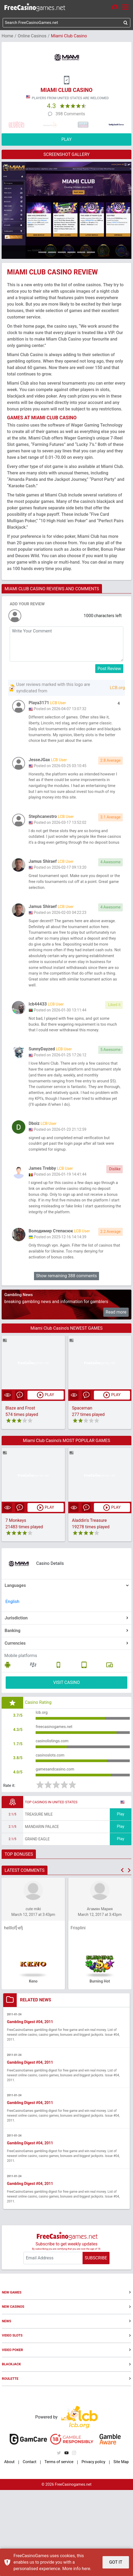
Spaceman (82, 1486)
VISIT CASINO (66, 1760)
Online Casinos (32, 37)
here (86, 2568)
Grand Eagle (37, 1924)
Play (121, 1899)
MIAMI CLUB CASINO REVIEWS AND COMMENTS (52, 589)
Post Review (109, 669)
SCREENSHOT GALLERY (66, 155)
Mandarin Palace (42, 1912)
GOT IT (115, 2562)
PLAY (66, 140)
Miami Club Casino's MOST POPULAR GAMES (66, 1518)
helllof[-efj (13, 2013)
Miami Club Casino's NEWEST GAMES (66, 1405)
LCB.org (117, 688)
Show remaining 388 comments (66, 1353)
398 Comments (70, 114)
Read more (116, 1389)
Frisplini (78, 2013)
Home (7, 37)
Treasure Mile (39, 1899)
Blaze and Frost (20, 1486)
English (12, 1679)
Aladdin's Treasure (89, 1598)
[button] (122, 1955)
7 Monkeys (15, 1598)
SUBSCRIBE (96, 2344)
